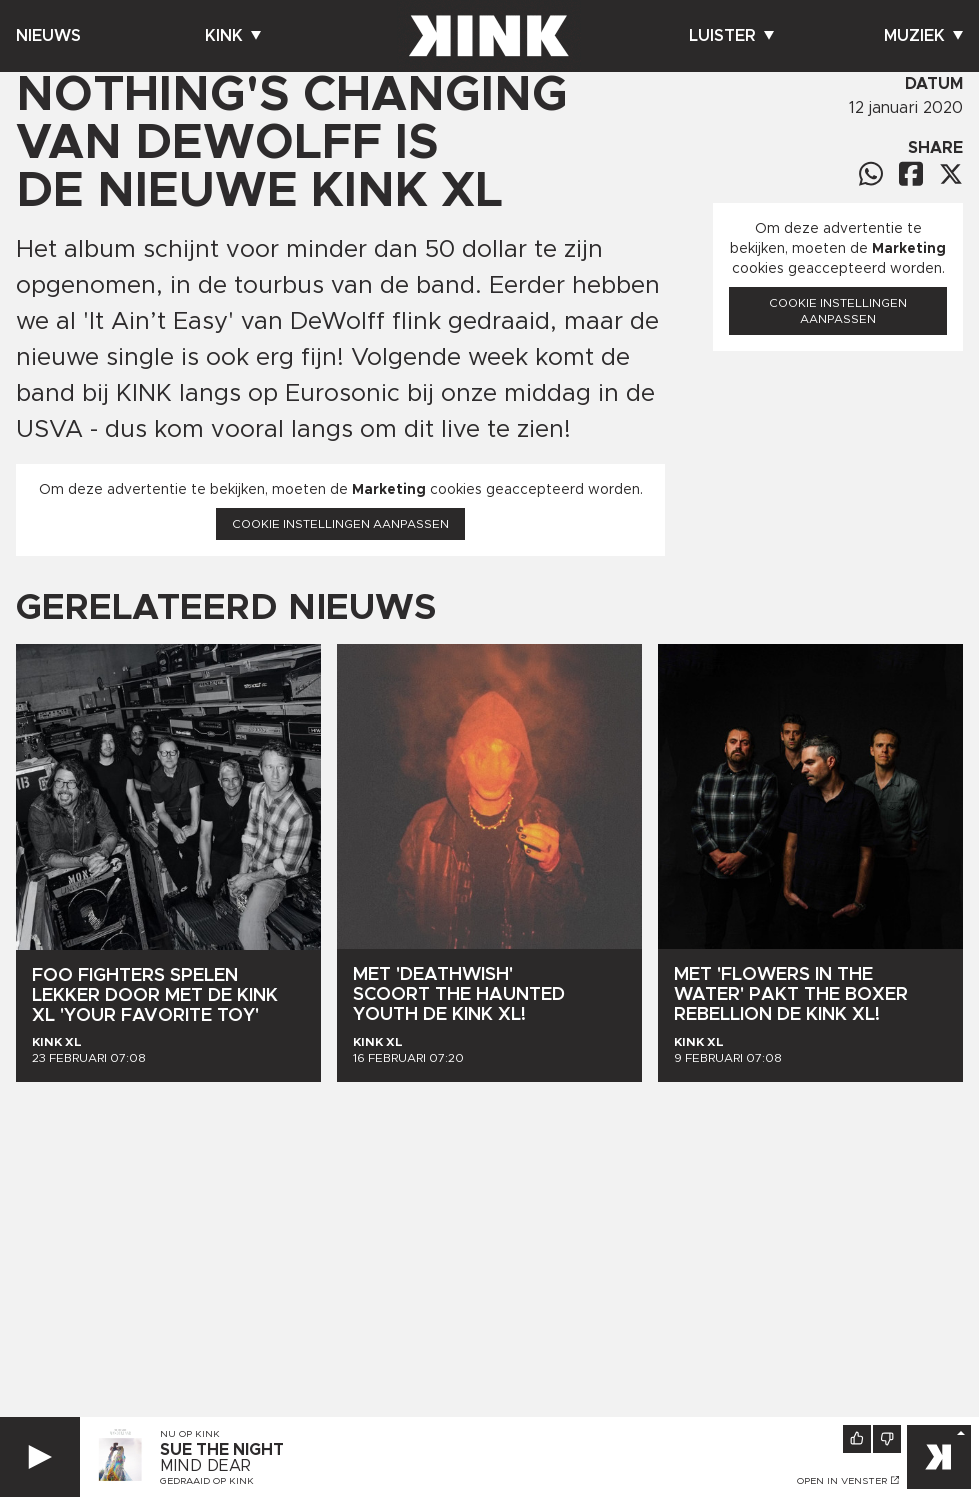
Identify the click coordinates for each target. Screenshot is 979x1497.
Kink (233, 36)
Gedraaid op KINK (207, 1481)
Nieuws (48, 36)
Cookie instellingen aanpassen (340, 524)
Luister (731, 36)
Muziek (923, 36)
